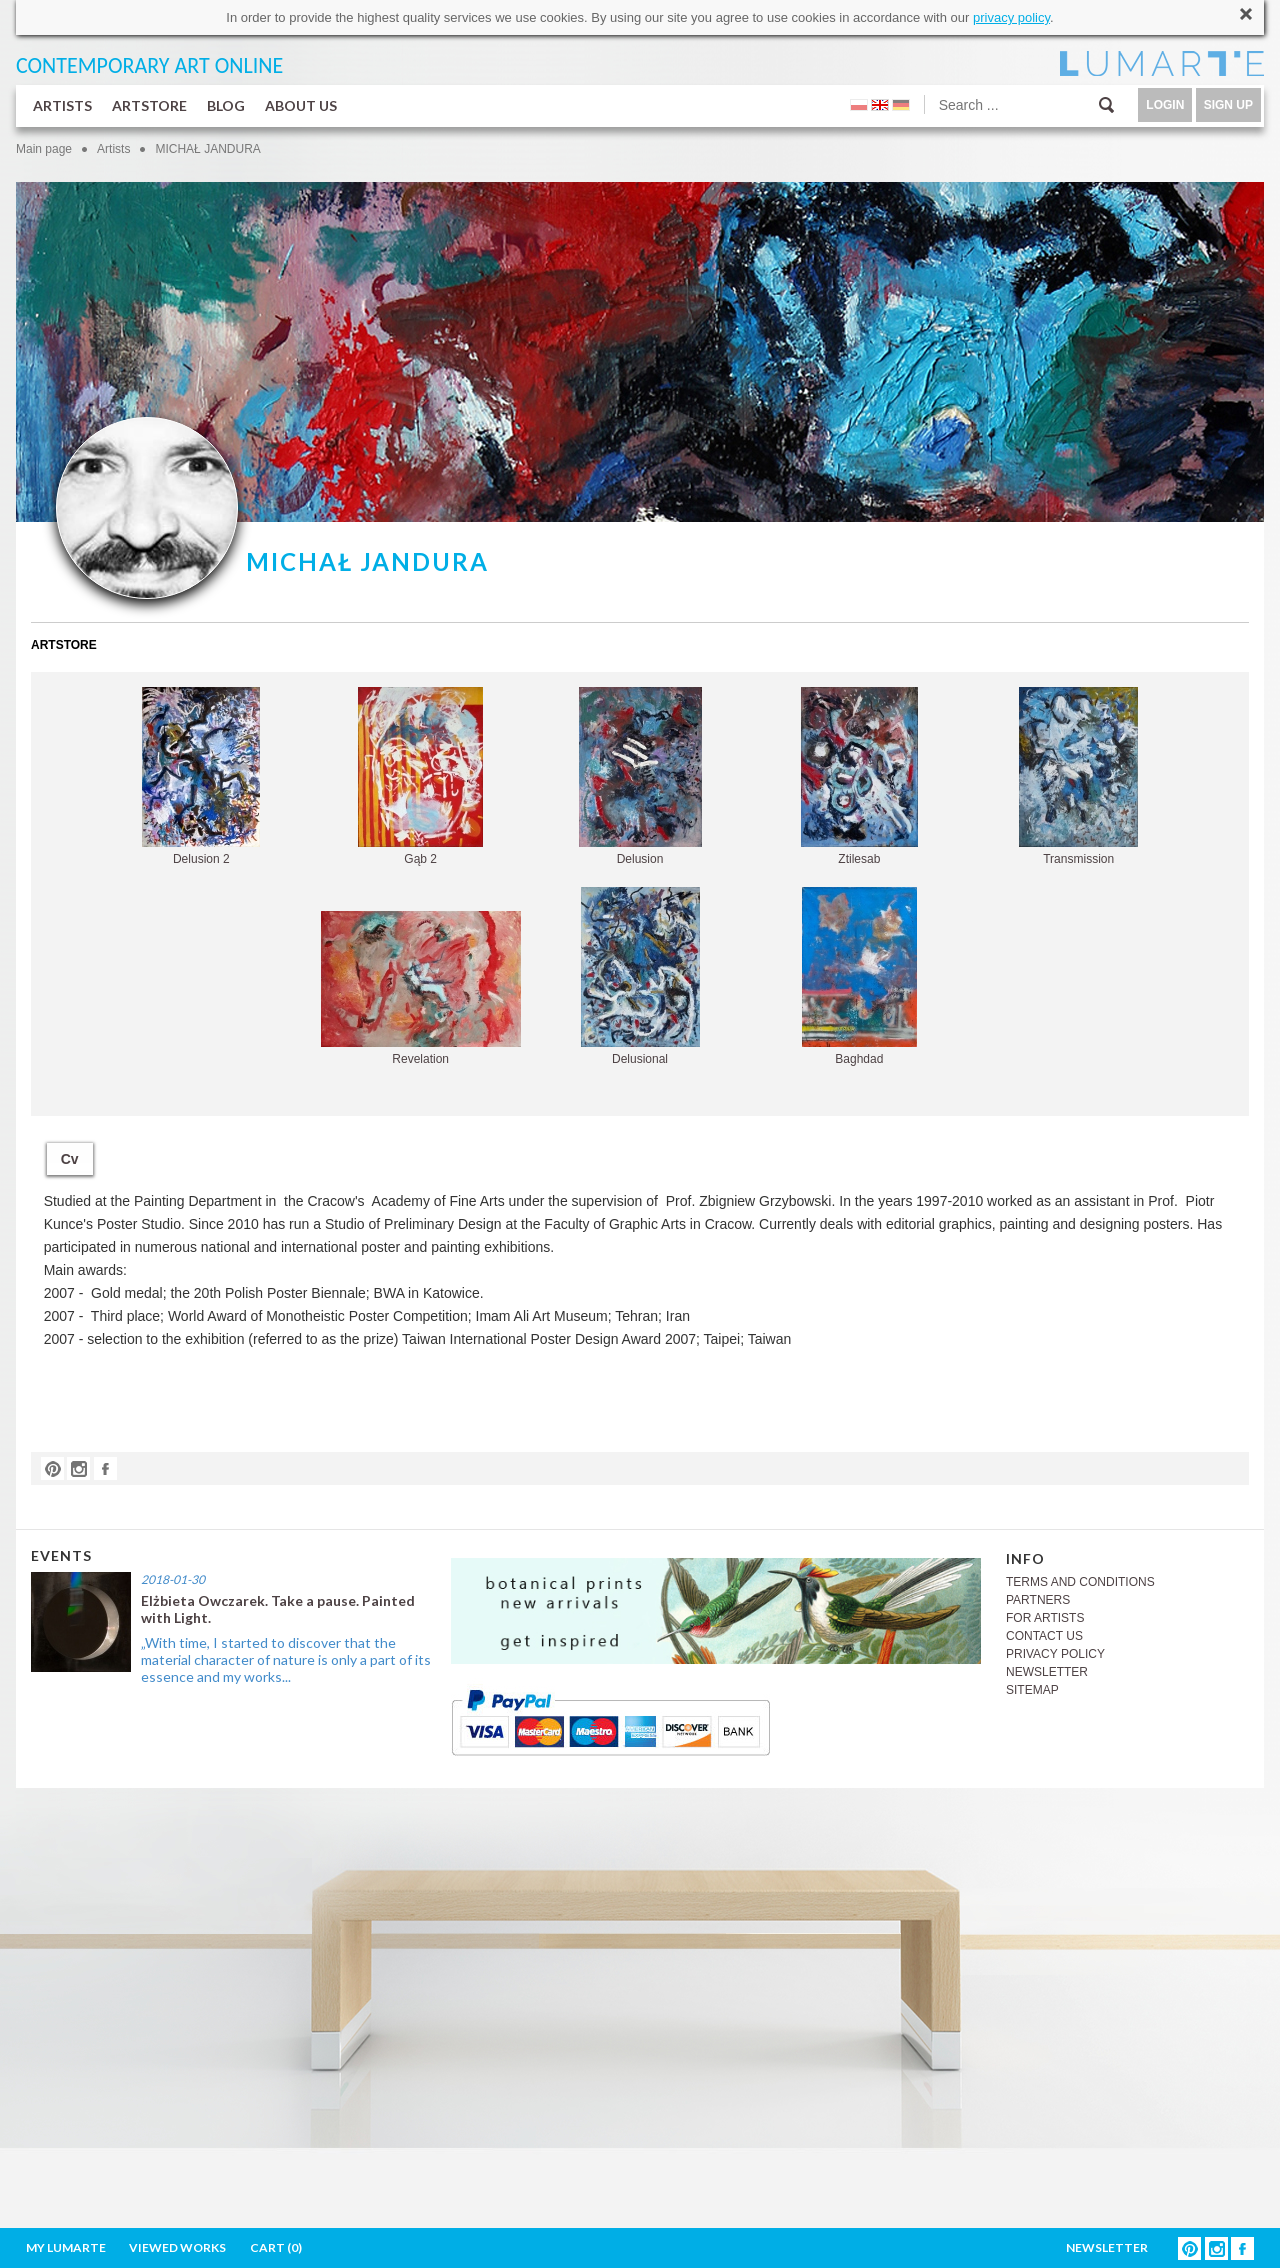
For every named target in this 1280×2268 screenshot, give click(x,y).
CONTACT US (1044, 1636)
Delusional (640, 976)
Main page (44, 149)
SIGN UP (1228, 105)
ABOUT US (301, 105)
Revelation (421, 988)
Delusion (640, 776)
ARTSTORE (149, 105)
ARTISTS (62, 105)
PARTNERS (1038, 1600)
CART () (276, 2247)
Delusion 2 (201, 776)
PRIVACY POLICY (1055, 1654)
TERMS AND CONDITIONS (1080, 1582)
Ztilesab (859, 776)
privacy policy (1011, 17)
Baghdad (859, 976)
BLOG (226, 105)
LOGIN (1165, 105)
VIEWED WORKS (177, 2247)
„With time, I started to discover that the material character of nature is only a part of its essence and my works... (286, 1659)
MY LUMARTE (66, 2247)
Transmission (1078, 776)
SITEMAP (1032, 1690)
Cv (70, 1159)
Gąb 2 (420, 776)
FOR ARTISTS (1045, 1618)
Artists (113, 149)
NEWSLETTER (1047, 1672)
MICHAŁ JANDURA (207, 149)
